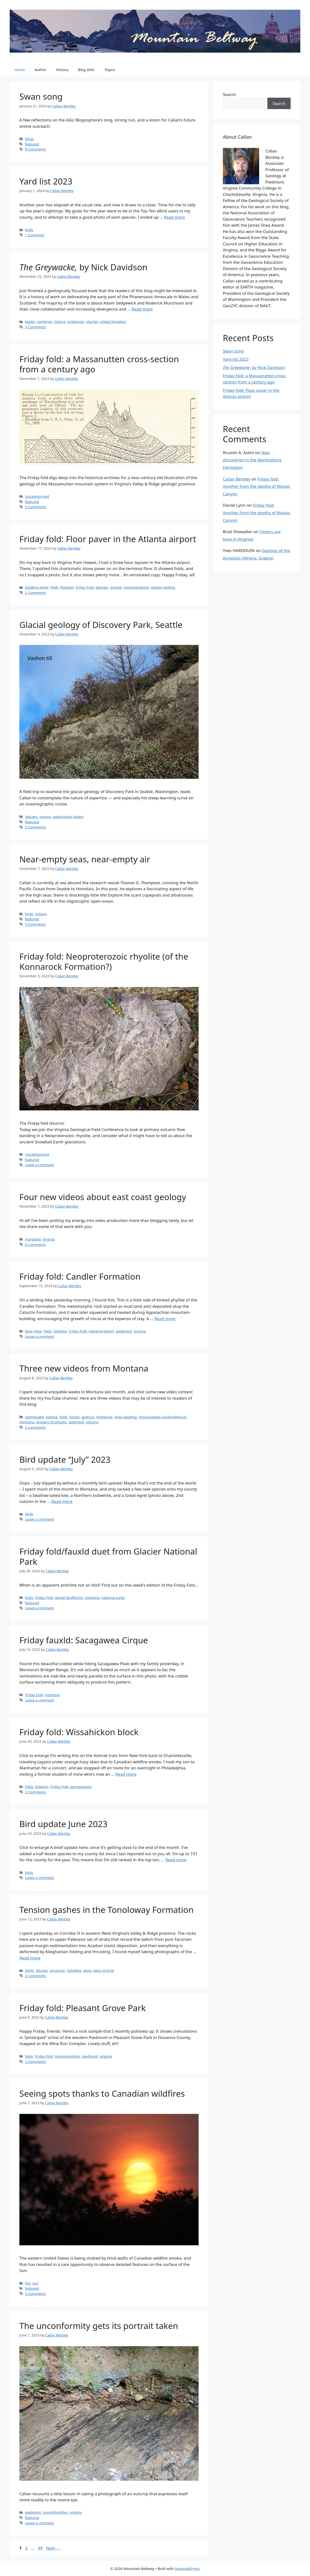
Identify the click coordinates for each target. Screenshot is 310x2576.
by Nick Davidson (83, 267)
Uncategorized (37, 496)
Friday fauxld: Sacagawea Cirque (83, 1640)
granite (116, 587)
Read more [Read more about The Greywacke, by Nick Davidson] (142, 309)
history (59, 321)
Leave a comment (39, 1165)
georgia (101, 587)
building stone (36, 587)
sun (35, 2283)
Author (40, 69)
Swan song (40, 96)
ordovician (75, 321)
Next (53, 2548)
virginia (48, 1239)
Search (229, 94)
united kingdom (113, 321)
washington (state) (68, 816)
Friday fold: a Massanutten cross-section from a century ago (99, 364)
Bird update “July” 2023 (64, 1459)
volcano (92, 1422)
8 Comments (35, 149)
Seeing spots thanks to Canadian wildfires (102, 2093)
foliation (67, 587)
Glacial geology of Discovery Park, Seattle (101, 624)
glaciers (31, 816)
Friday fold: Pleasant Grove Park (82, 2008)
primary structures (51, 1422)
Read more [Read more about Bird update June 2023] (175, 1859)
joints (29, 1970)
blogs (29, 138)
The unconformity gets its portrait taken (98, 2325)
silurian (92, 321)
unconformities (55, 2512)
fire (28, 2283)
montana (26, 1422)
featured (32, 144)
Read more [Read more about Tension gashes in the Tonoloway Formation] (29, 1958)
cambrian (44, 321)
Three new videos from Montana (83, 1368)
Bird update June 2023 (63, 1824)
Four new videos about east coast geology (102, 1197)
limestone (104, 1417)
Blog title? (86, 69)
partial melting (163, 587)
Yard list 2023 (45, 181)
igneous (87, 1417)
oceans (45, 816)
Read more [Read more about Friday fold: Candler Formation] (165, 1318)
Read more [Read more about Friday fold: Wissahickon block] (125, 1774)
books (30, 321)
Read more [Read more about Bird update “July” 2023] (61, 1501)
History (62, 69)
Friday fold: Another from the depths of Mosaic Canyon (256, 486)
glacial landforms (69, 1597)
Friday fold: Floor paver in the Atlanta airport (107, 539)
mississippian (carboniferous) (162, 1417)
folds (54, 587)
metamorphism (136, 587)
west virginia (103, 1970)
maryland (33, 1239)
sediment (76, 1422)
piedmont (124, 1331)
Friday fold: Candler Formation (79, 1276)
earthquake (34, 1417)
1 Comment (34, 235)
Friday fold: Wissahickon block (79, 1732)
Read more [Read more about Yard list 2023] (174, 217)
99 (41, 2548)
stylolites (74, 1970)
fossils (74, 1417)
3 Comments (35, 327)
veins (87, 1970)
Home (20, 69)
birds (29, 229)
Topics (109, 69)
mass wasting (125, 1417)
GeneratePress (187, 2568)
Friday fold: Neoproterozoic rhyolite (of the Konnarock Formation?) (103, 961)
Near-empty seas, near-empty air (84, 859)
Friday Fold (84, 587)
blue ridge (33, 1331)
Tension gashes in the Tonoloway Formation (106, 1909)
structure (57, 1970)
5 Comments (35, 924)
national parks (113, 1597)
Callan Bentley (236, 479)
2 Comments (35, 592)
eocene (52, 1417)
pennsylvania (81, 1786)
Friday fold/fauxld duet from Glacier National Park (108, 1556)
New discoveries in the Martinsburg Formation (252, 460)
